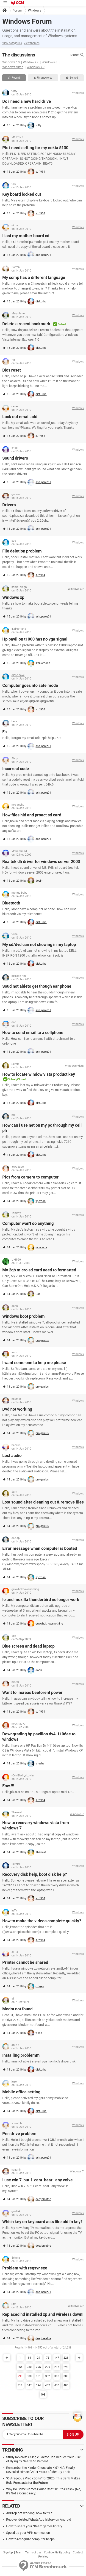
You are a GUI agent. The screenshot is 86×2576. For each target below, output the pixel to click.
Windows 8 (49, 62)
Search (77, 55)
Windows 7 (31, 62)
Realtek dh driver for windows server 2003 (41, 861)
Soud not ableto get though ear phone (36, 986)
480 (66, 2385)
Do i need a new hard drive (26, 101)
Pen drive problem (19, 2133)
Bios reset (11, 370)
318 (20, 2385)
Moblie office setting (21, 2091)
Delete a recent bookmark (26, 323)
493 (43, 2394)
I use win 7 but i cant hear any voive (38, 2179)
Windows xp (13, 597)
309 (66, 2376)
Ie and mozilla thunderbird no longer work (40, 1599)
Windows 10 (11, 62)
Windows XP (35, 67)
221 (66, 2357)
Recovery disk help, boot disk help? (34, 1874)
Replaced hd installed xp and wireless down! (42, 2314)
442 (47, 2385)
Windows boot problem (23, 1316)
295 (38, 2367)
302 (47, 2376)
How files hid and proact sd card (31, 814)
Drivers (9, 504)
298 (66, 2367)
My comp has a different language (33, 277)
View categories (12, 43)
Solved (72, 77)
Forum (17, 10)
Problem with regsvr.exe (24, 2268)
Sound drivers (15, 458)
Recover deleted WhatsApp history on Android (38, 2519)
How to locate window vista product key (38, 1074)
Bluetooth (11, 903)
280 (29, 2367)
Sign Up (8, 2552)
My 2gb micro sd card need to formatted (39, 1269)
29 (38, 2357)
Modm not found (17, 2008)
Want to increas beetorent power (32, 1692)
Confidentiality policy (57, 2552)
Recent (14, 77)
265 (20, 2367)
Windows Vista (12, 67)
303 (56, 2376)
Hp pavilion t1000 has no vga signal (34, 639)
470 (56, 2385)
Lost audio (12, 1455)
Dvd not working (17, 1409)
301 (38, 2376)
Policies (43, 2556)
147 (56, 2357)
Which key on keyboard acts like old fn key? (42, 2221)
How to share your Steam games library (34, 2526)
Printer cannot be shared (25, 1962)
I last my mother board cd (25, 235)
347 (29, 2385)
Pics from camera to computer (30, 1177)
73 (47, 2357)
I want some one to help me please (34, 1362)
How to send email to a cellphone (32, 1032)
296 (47, 2367)
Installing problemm (21, 2055)
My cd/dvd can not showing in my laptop (39, 944)
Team (19, 2552)
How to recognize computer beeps (30, 2539)
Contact (78, 2552)
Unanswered (43, 77)
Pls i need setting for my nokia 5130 (35, 147)
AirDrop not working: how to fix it (29, 2513)
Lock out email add (19, 416)
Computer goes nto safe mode (30, 685)
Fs (4, 731)
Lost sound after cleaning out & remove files (43, 1502)
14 (29, 2357)
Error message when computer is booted (39, 1548)
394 (38, 2385)
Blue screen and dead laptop (28, 1646)
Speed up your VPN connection (28, 2533)
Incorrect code (15, 768)
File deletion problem (22, 551)
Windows (34, 10)
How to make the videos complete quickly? (41, 1920)
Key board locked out (21, 194)
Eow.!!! (8, 1785)
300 (29, 2376)
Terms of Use (33, 2552)
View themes (31, 43)
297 (56, 2367)
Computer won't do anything (28, 1223)
